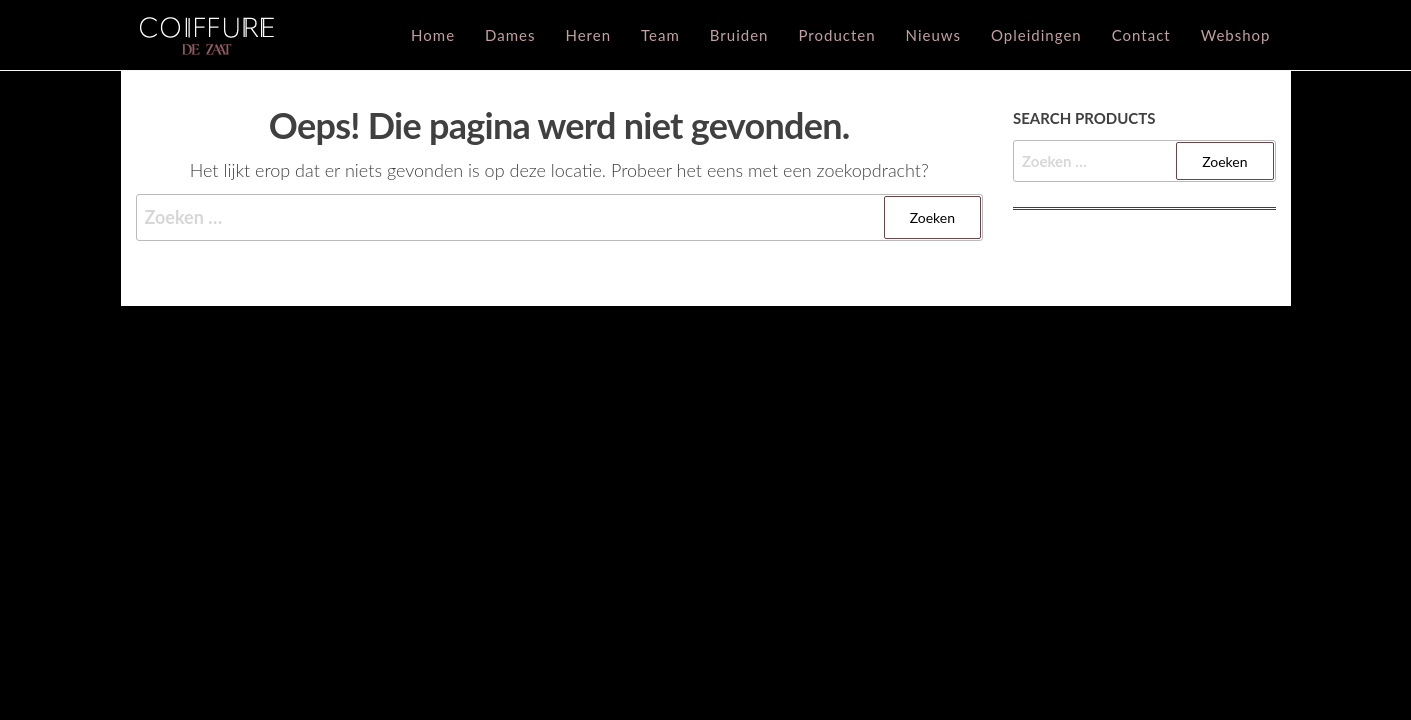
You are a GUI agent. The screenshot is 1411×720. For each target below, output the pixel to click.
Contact (1141, 35)
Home (433, 35)
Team (660, 35)
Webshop (1236, 35)
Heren (588, 35)
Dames (510, 35)
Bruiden (739, 35)
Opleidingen (1036, 35)
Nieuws (933, 35)
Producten (836, 35)
